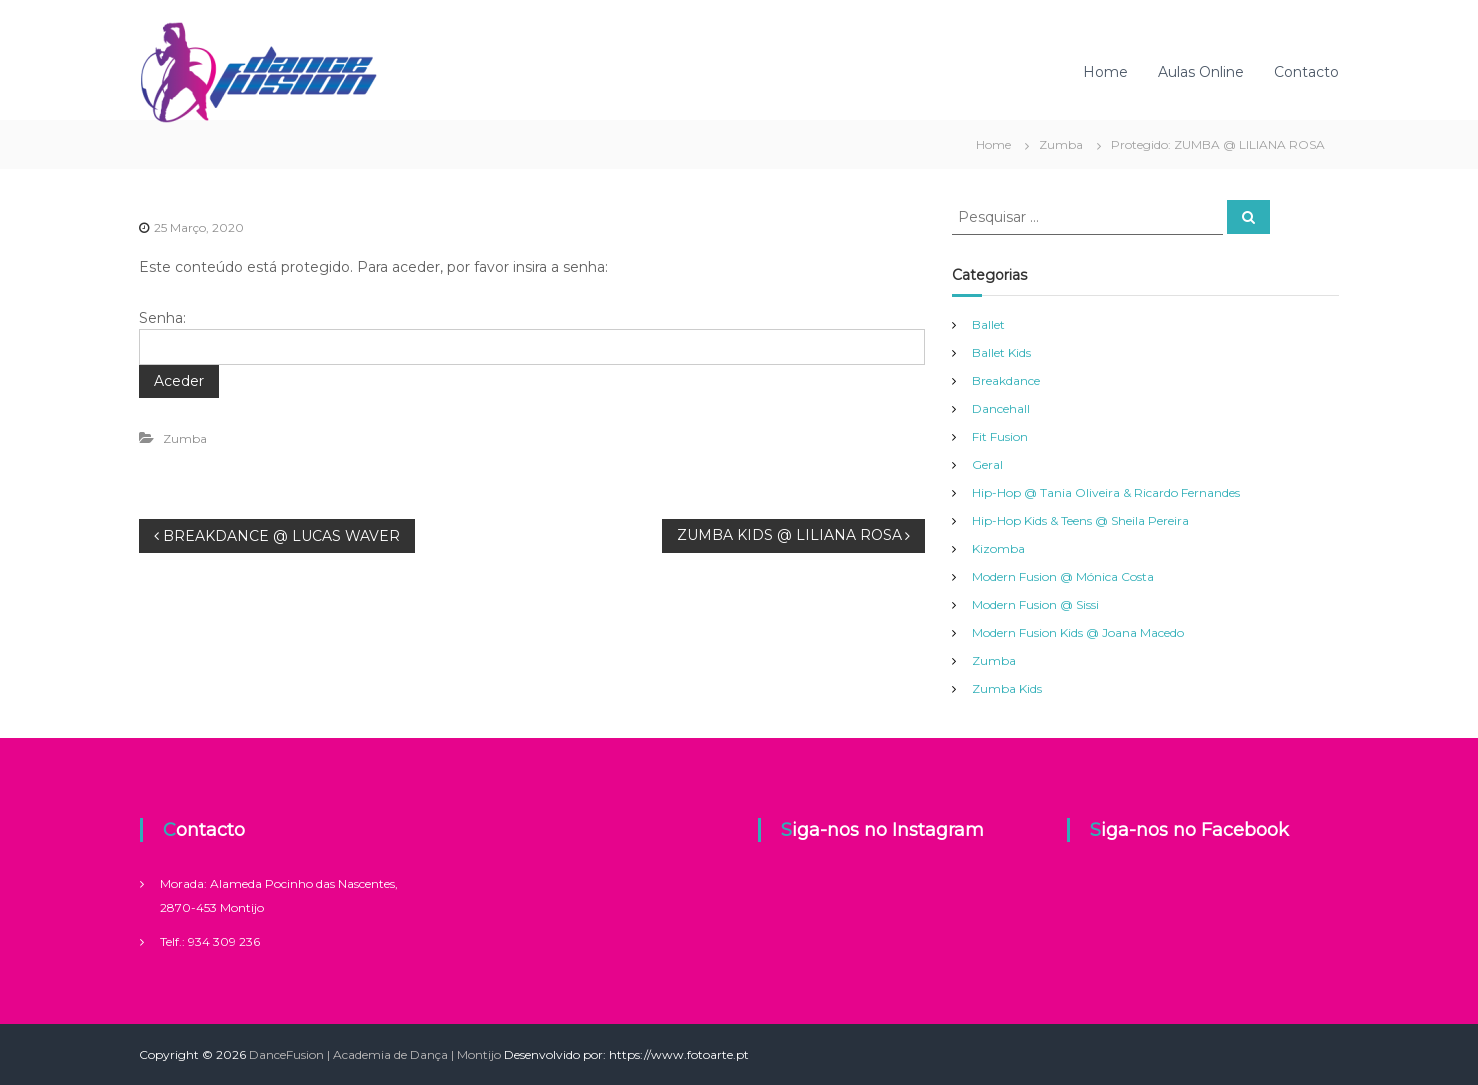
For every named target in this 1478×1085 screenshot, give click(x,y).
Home (1105, 72)
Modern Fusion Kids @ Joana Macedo (1078, 632)
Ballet (988, 324)
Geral (987, 464)
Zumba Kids (1007, 688)
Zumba (1061, 144)
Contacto (1306, 72)
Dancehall (1001, 408)
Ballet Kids (1001, 352)
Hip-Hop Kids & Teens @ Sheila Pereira (1080, 520)
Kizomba (998, 548)
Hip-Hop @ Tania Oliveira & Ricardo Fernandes (1106, 492)
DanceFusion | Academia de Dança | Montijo (375, 1054)
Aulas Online (1201, 72)
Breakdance (1006, 380)
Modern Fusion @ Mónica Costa (1063, 576)
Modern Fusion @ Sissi (1035, 604)
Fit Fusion (1000, 436)
